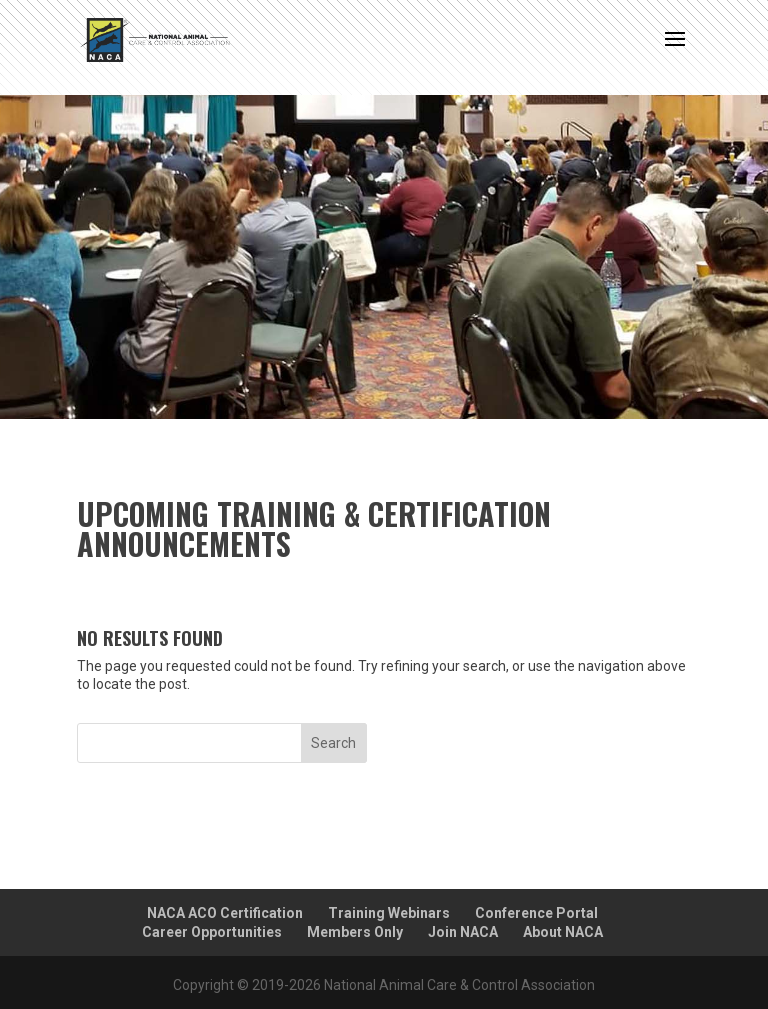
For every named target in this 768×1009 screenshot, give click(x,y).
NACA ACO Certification (225, 913)
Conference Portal (536, 913)
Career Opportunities (212, 932)
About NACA (563, 932)
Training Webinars (389, 913)
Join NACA (463, 932)
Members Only (355, 932)
